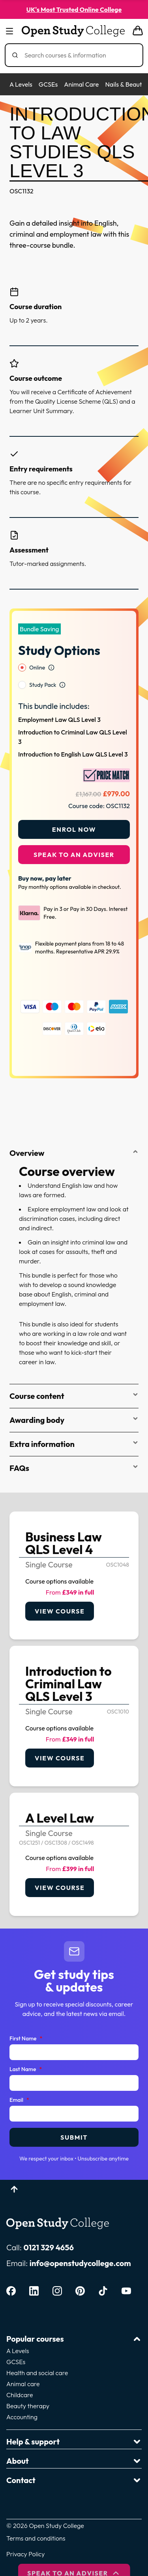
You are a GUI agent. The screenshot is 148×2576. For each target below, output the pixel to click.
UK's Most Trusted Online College (74, 9)
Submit (74, 2117)
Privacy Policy (25, 2533)
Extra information (74, 1423)
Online (37, 647)
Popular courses (74, 2318)
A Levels (20, 84)
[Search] (77, 55)
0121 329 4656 (48, 2227)
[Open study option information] (51, 647)
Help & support (74, 2421)
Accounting (21, 2396)
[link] (74, 1555)
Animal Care (81, 84)
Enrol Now (74, 809)
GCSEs (48, 84)
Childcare (19, 2374)
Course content (74, 1375)
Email (19, 2080)
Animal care (23, 2363)
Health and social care (37, 2352)
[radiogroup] (74, 656)
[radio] (22, 647)
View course (59, 1591)
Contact (74, 2460)
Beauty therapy (27, 2385)
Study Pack (42, 664)
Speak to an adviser (74, 834)
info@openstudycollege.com (80, 2243)
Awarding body (74, 1399)
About (74, 2440)
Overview (74, 1132)
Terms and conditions (36, 2518)
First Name (25, 2018)
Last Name (25, 2049)
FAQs (74, 1447)
